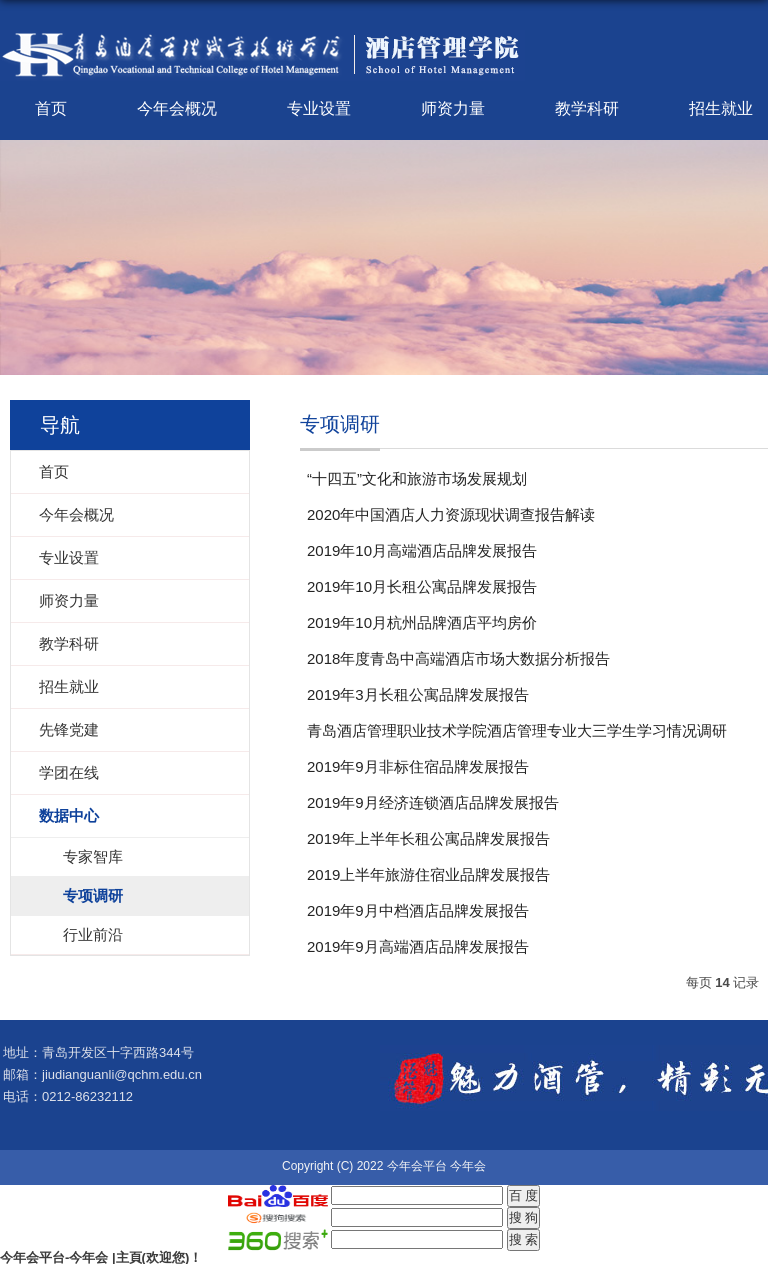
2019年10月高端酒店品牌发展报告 (422, 550)
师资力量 (453, 108)
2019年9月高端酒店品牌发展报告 (418, 946)
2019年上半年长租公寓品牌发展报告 (428, 838)
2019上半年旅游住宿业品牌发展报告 (428, 874)
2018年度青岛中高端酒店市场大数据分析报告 (458, 658)
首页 (51, 108)
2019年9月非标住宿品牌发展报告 (418, 766)
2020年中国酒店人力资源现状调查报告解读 (451, 514)
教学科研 (587, 108)
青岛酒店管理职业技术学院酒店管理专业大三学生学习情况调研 (517, 730)
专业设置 (319, 108)
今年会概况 (177, 108)
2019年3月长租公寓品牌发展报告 (418, 694)
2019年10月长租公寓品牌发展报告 (422, 586)
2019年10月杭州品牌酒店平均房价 (422, 622)
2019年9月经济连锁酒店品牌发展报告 (433, 802)
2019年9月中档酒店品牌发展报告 (418, 910)
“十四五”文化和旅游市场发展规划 (417, 478)
